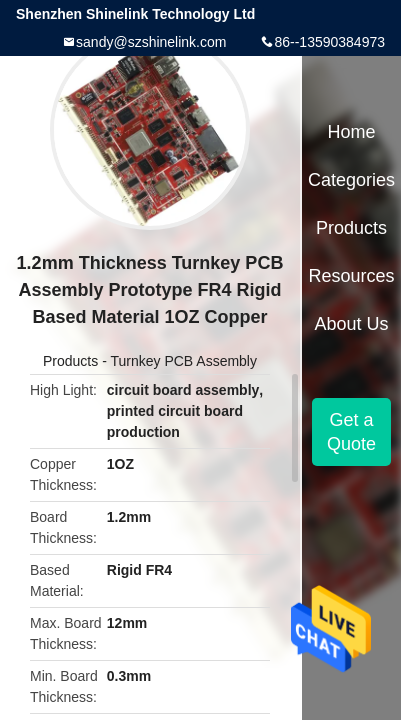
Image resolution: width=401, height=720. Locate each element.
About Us (352, 324)
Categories (351, 180)
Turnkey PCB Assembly (183, 361)
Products (70, 361)
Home (352, 132)
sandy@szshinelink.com (151, 42)
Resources (352, 276)
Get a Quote (351, 432)
